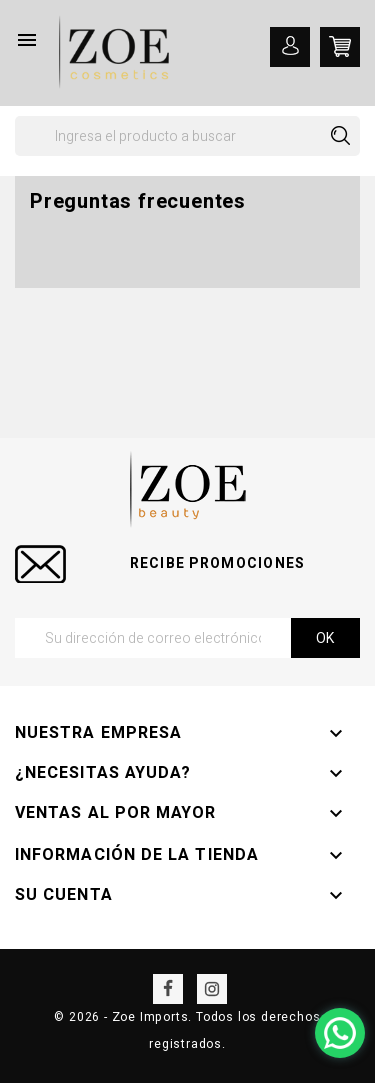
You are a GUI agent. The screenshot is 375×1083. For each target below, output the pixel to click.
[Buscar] (187, 136)
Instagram (212, 989)
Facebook (168, 989)
